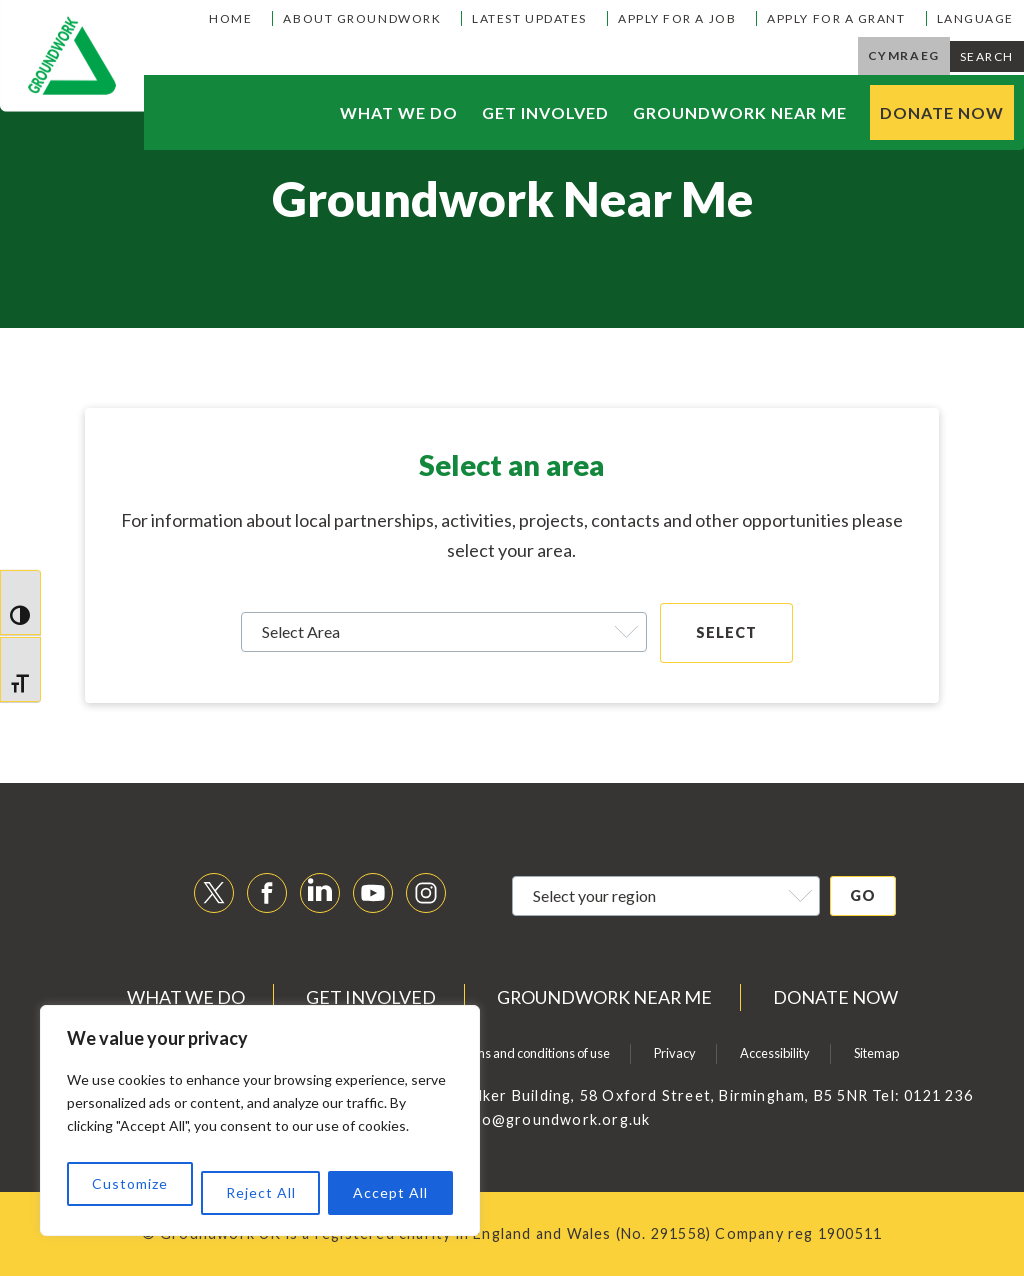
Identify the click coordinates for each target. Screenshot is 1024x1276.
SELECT (726, 632)
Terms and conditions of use (532, 1053)
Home (230, 18)
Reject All (261, 1192)
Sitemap (876, 1053)
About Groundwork (362, 18)
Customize (130, 1183)
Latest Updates (529, 18)
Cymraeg (904, 55)
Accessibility (775, 1053)
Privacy (675, 1053)
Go (863, 895)
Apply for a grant (836, 18)
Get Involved (545, 112)
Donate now (942, 112)
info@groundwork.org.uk (555, 1119)
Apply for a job (677, 18)
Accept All (390, 1192)
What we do (399, 112)
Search (987, 56)
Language (975, 18)
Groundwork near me (740, 112)
